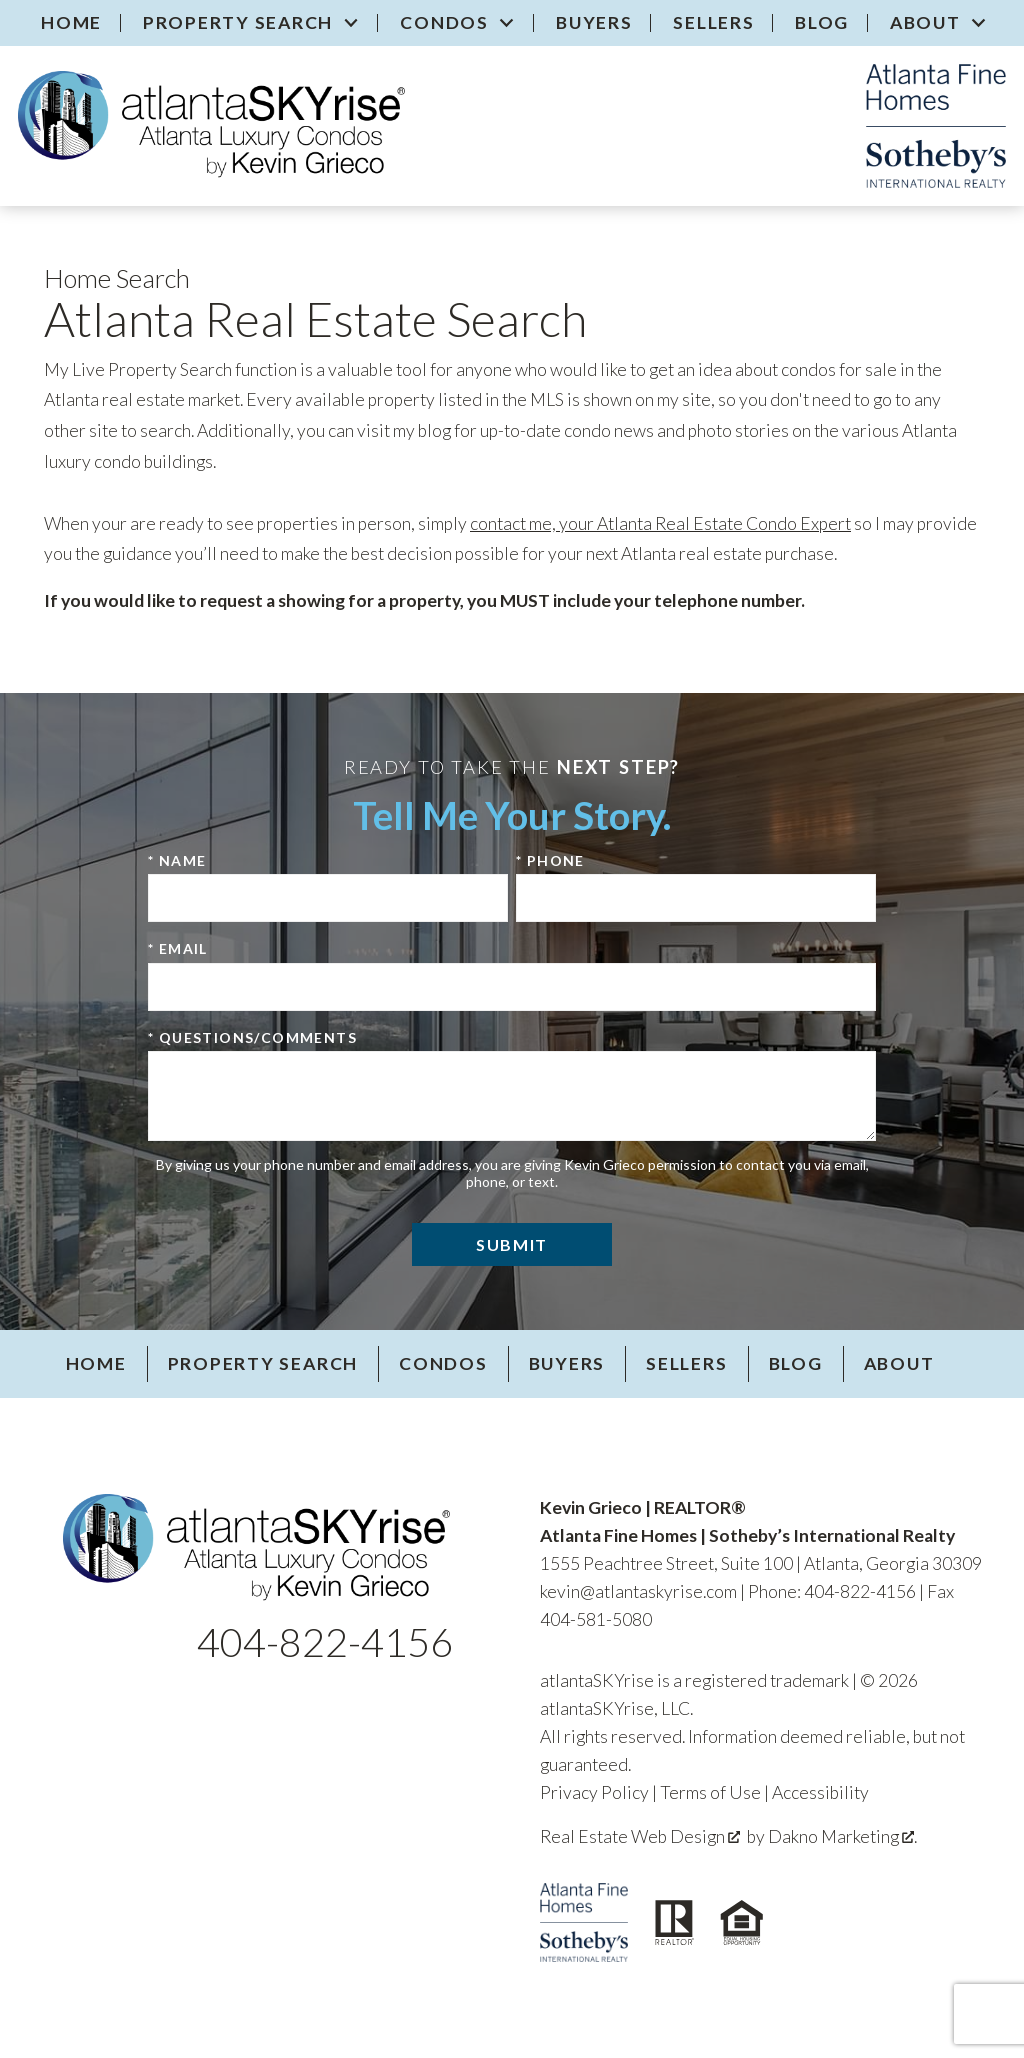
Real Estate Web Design (640, 1836)
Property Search (263, 1363)
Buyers (594, 23)
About (899, 1363)
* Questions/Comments (252, 1037)
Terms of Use (710, 1792)
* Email (178, 948)
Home (71, 23)
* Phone (550, 860)
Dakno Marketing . (842, 1836)
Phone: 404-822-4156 (832, 1591)
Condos (443, 1363)
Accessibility (820, 1792)
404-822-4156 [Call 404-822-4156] (325, 1642)
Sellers (713, 23)
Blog (822, 23)
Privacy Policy (594, 1792)
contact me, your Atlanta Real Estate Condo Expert (660, 523)
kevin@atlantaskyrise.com (638, 1591)
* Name (177, 860)
